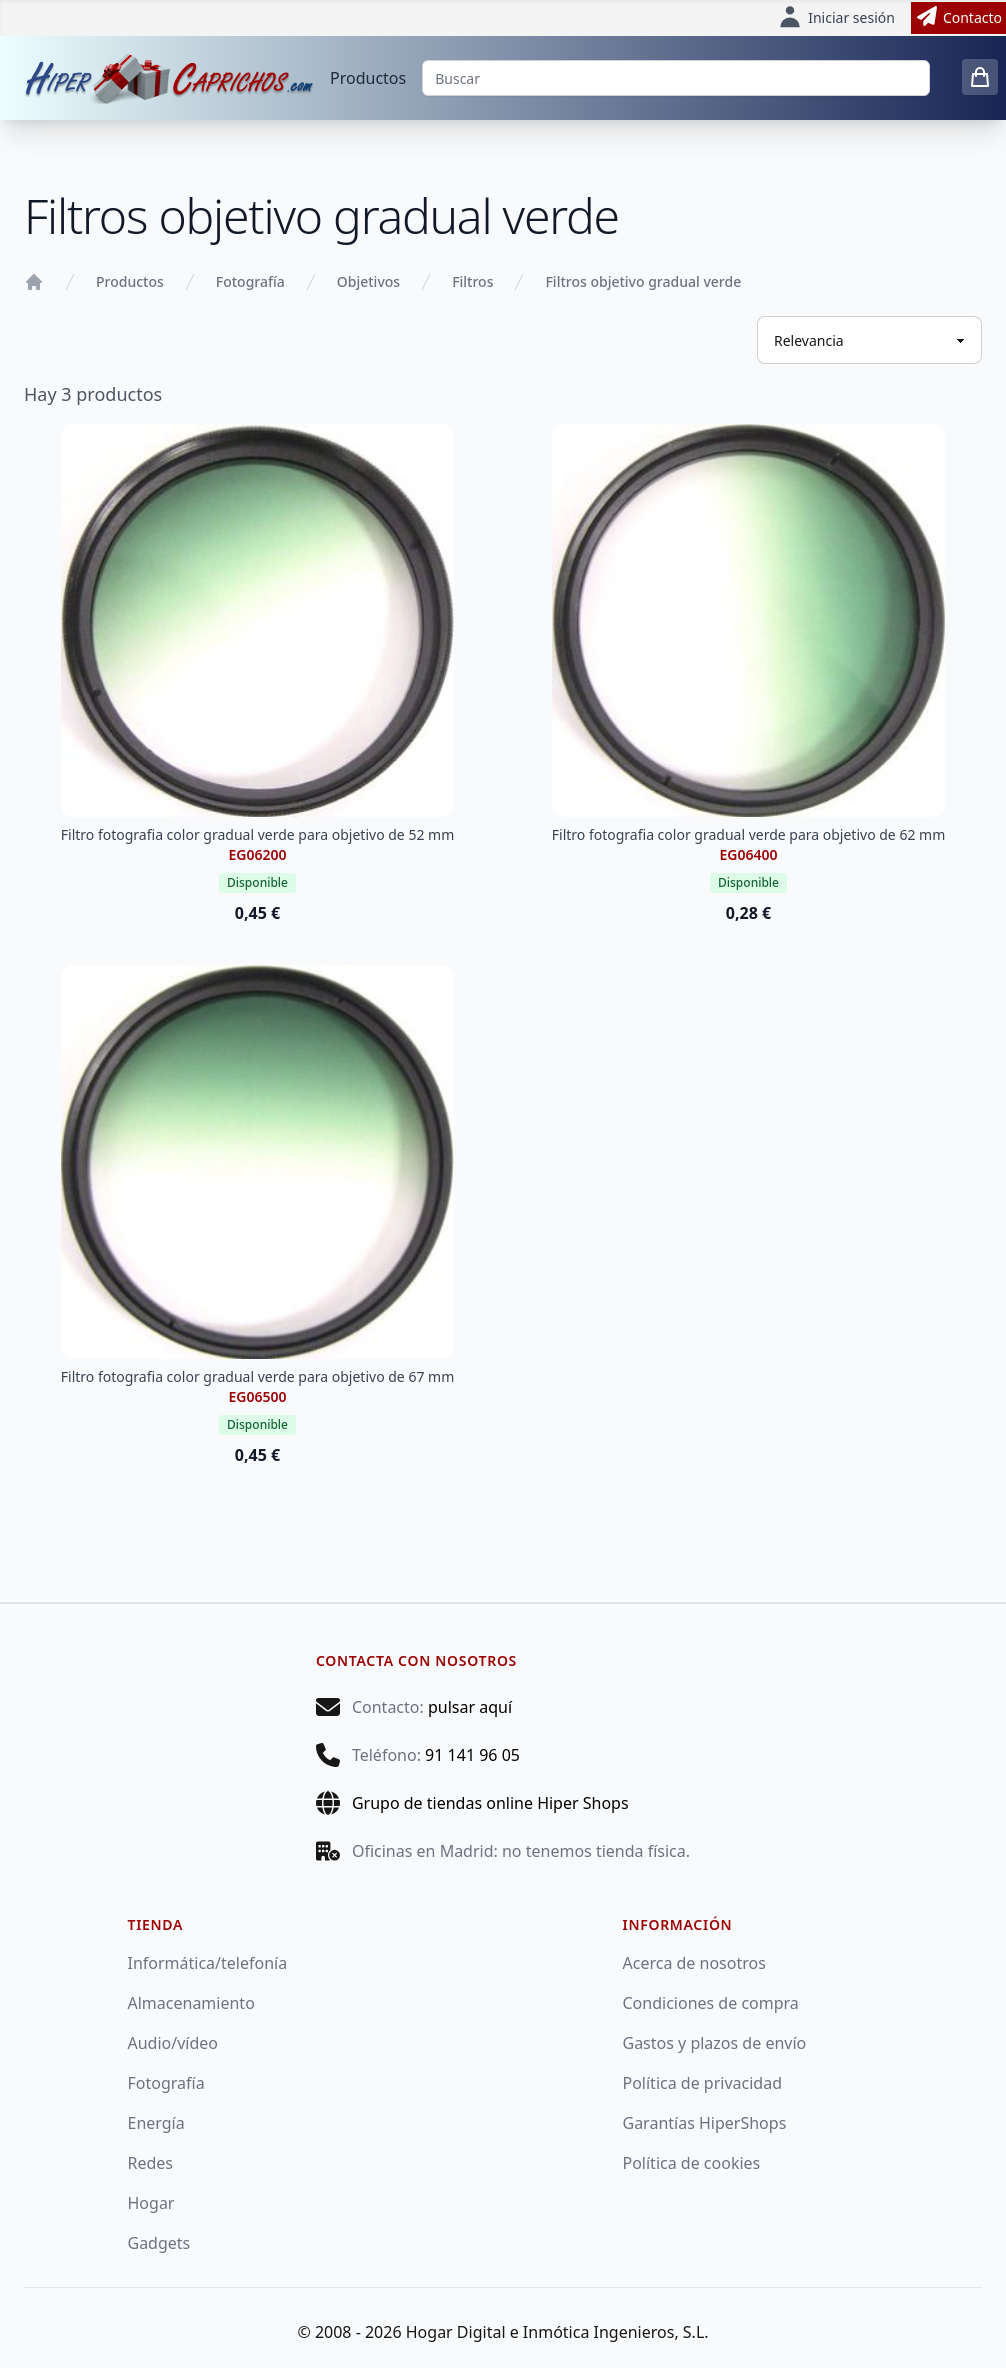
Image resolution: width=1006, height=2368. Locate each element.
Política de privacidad (703, 2083)
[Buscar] (676, 78)
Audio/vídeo (173, 2043)
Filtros (472, 281)
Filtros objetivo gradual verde (643, 281)
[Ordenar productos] (869, 340)
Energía (156, 2123)
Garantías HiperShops (705, 2123)
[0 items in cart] (980, 77)
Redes (151, 2163)
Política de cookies (692, 2163)
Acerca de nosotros (694, 1963)
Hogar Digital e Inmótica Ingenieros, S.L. (557, 2332)
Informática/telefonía (208, 1963)
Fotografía (250, 281)
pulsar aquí (470, 1707)
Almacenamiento (191, 2003)
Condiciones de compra (711, 2003)
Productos (368, 78)
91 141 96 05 (472, 1755)
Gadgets (159, 2243)
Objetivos (368, 281)
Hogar (151, 2203)
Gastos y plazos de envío (715, 2043)
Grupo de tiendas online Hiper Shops (490, 1803)
